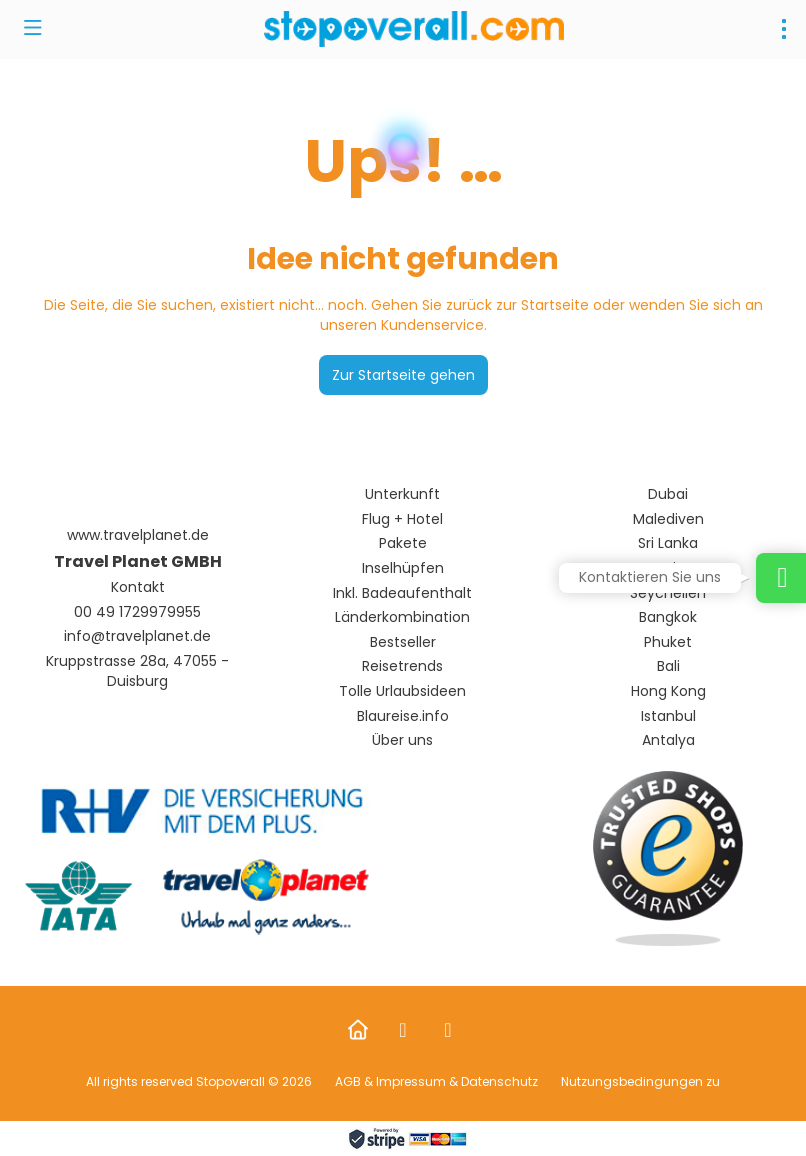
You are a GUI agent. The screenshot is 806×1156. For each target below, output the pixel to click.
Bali (668, 666)
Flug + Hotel (402, 519)
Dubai (668, 494)
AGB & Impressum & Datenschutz (436, 1081)
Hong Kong (668, 691)
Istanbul (668, 716)
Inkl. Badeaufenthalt (402, 593)
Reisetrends (402, 666)
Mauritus (668, 568)
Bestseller (403, 642)
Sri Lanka (668, 543)
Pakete (403, 543)
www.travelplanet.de (138, 535)
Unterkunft (402, 494)
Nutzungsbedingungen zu (639, 1081)
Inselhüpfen (403, 568)
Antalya (668, 740)
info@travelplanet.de (137, 636)
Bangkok (668, 617)
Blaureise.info (403, 716)
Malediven (668, 519)
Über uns (402, 740)
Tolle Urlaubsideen (402, 691)
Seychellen (668, 593)
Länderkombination (402, 617)
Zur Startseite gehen (403, 375)
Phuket (668, 642)
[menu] (784, 29)
